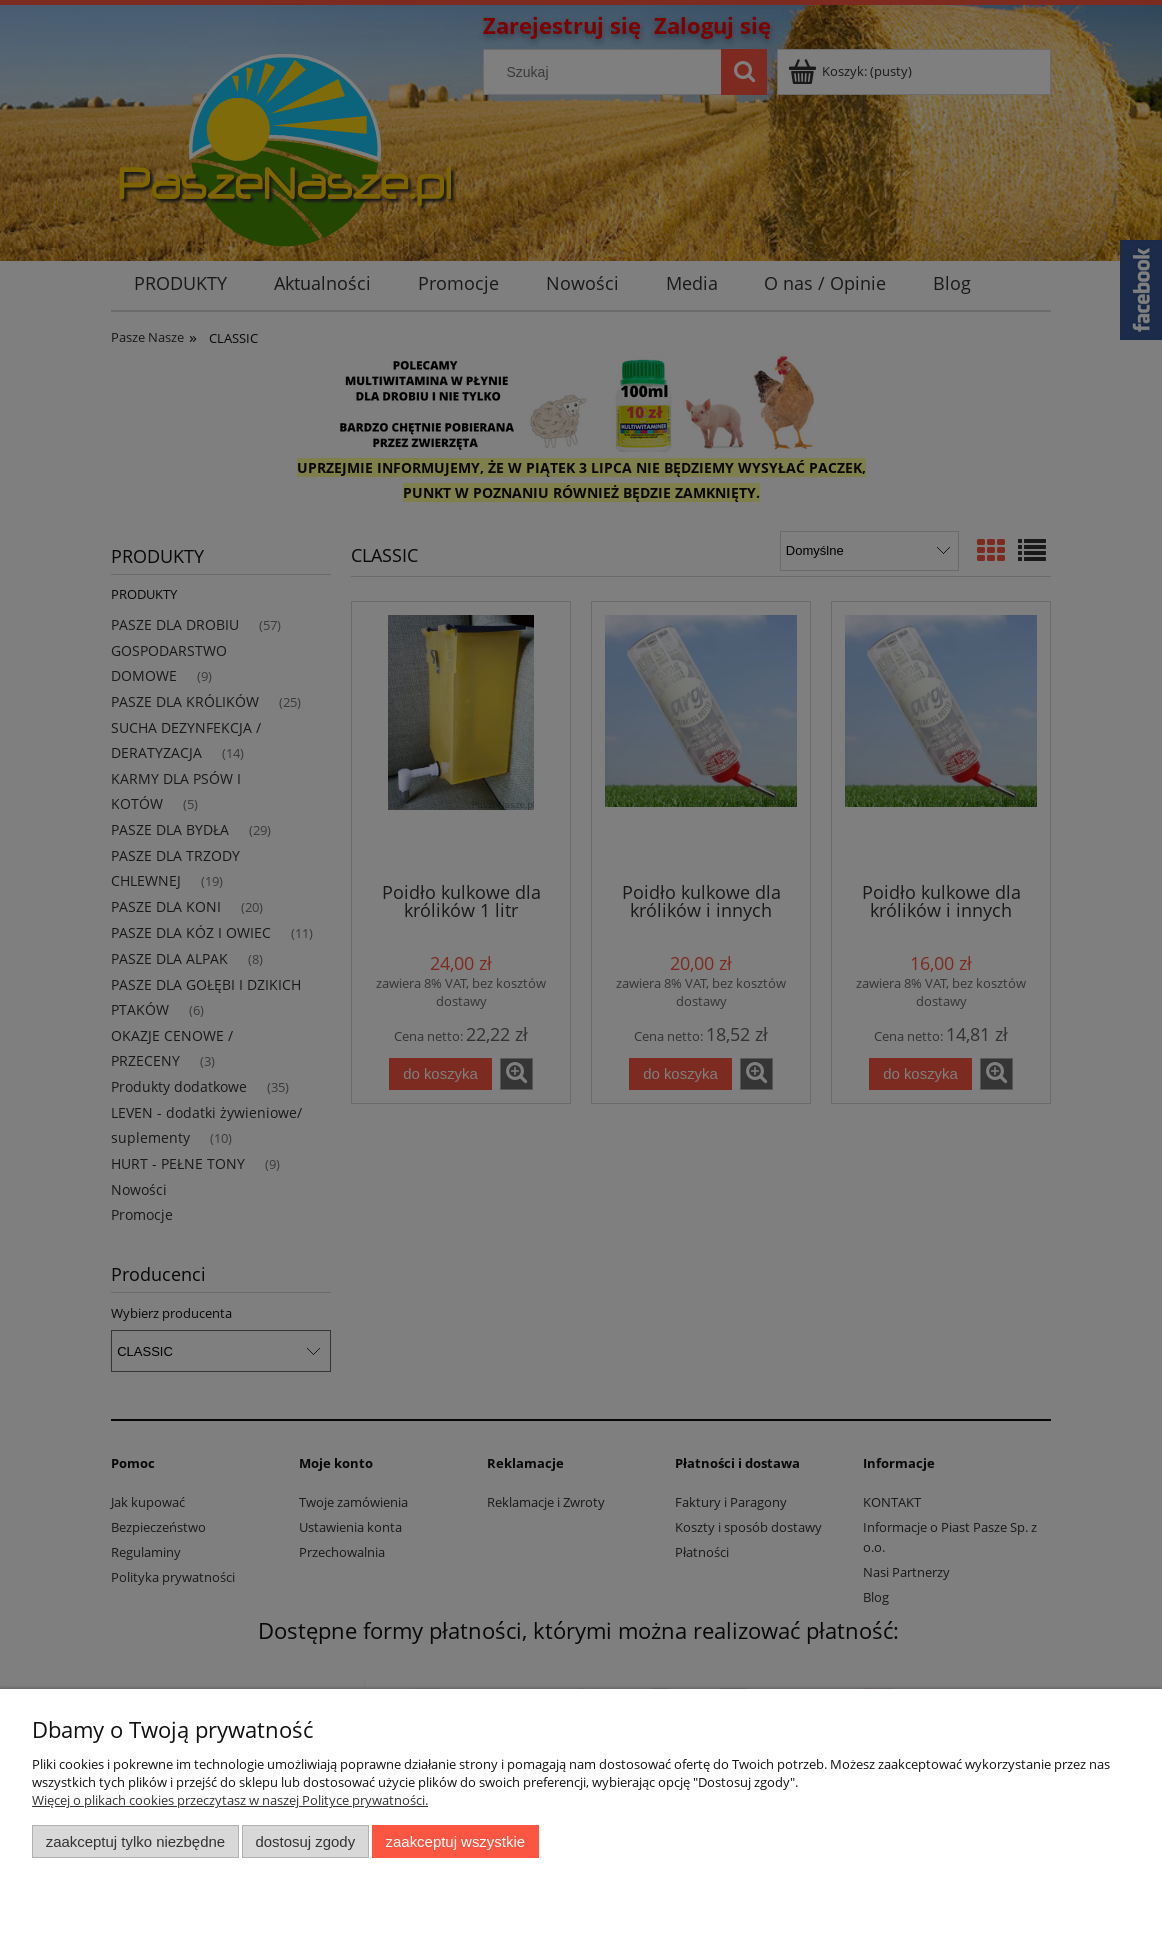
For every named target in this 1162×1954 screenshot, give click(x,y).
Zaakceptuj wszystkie (455, 1841)
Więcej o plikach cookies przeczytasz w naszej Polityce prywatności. (230, 1800)
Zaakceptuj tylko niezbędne (135, 1841)
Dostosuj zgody (305, 1841)
